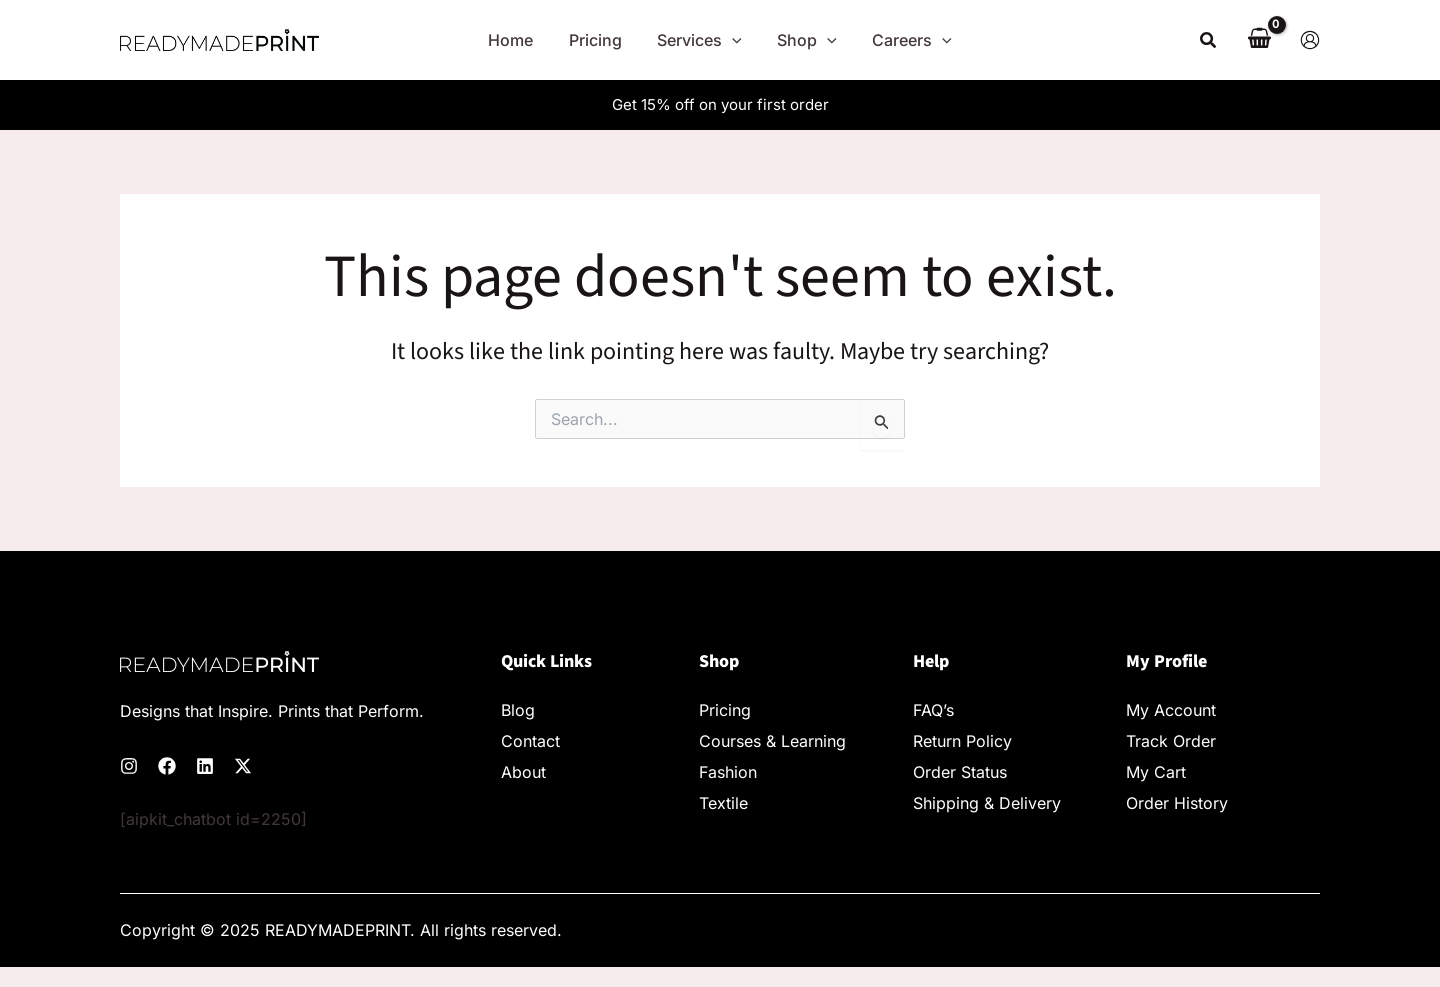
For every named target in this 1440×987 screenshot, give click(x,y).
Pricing (725, 710)
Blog (518, 710)
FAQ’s (933, 710)
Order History (1177, 803)
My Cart (1156, 772)
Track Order (1171, 741)
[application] (732, 40)
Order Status (960, 772)
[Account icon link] (1310, 40)
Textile (723, 803)
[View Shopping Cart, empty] (1259, 40)
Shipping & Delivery (987, 803)
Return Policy (962, 741)
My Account (1171, 710)
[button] (1209, 40)
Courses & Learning (772, 741)
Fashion (728, 772)
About (523, 772)
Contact (530, 741)
